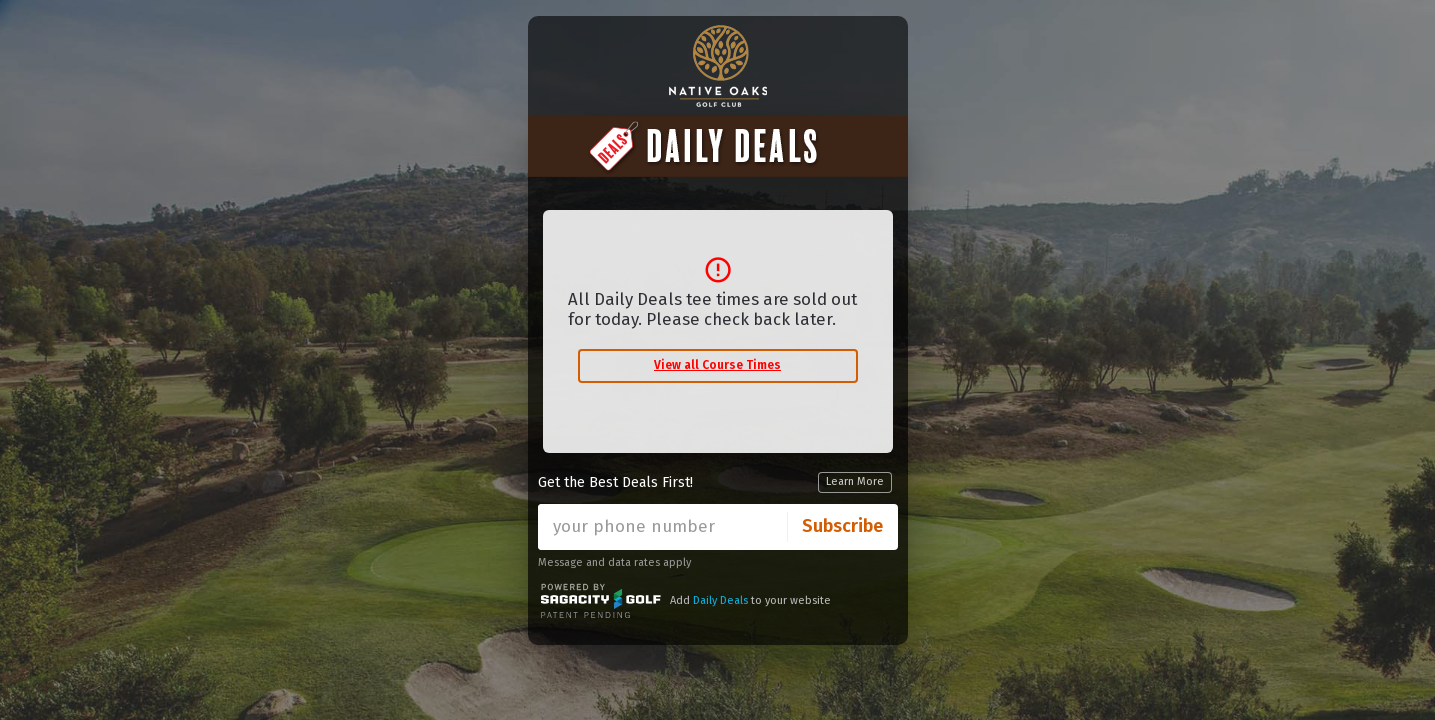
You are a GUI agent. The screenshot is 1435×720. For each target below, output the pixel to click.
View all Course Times (717, 365)
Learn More (855, 481)
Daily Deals (720, 600)
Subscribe (842, 526)
